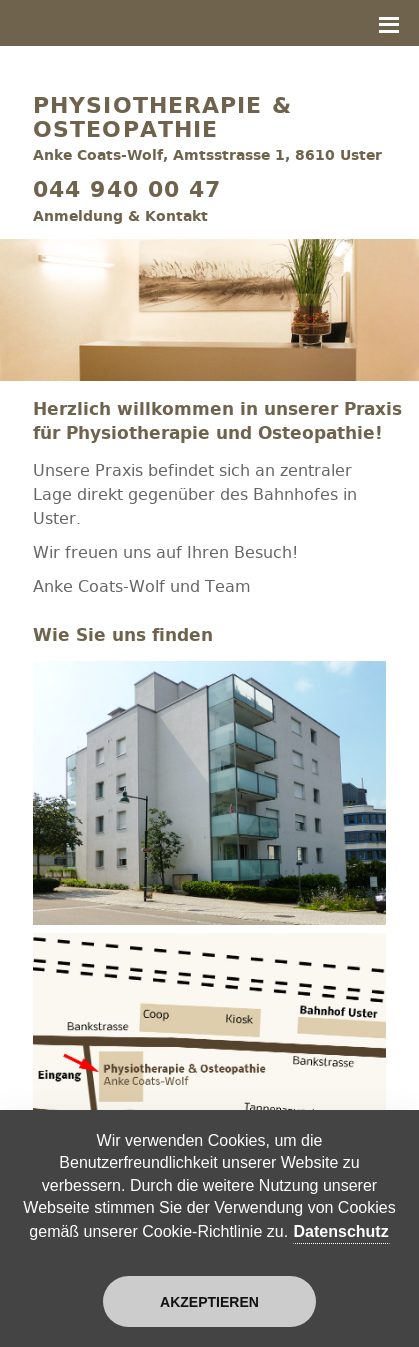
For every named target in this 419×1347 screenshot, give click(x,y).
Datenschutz (341, 1231)
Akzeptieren (209, 1302)
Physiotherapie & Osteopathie (162, 118)
